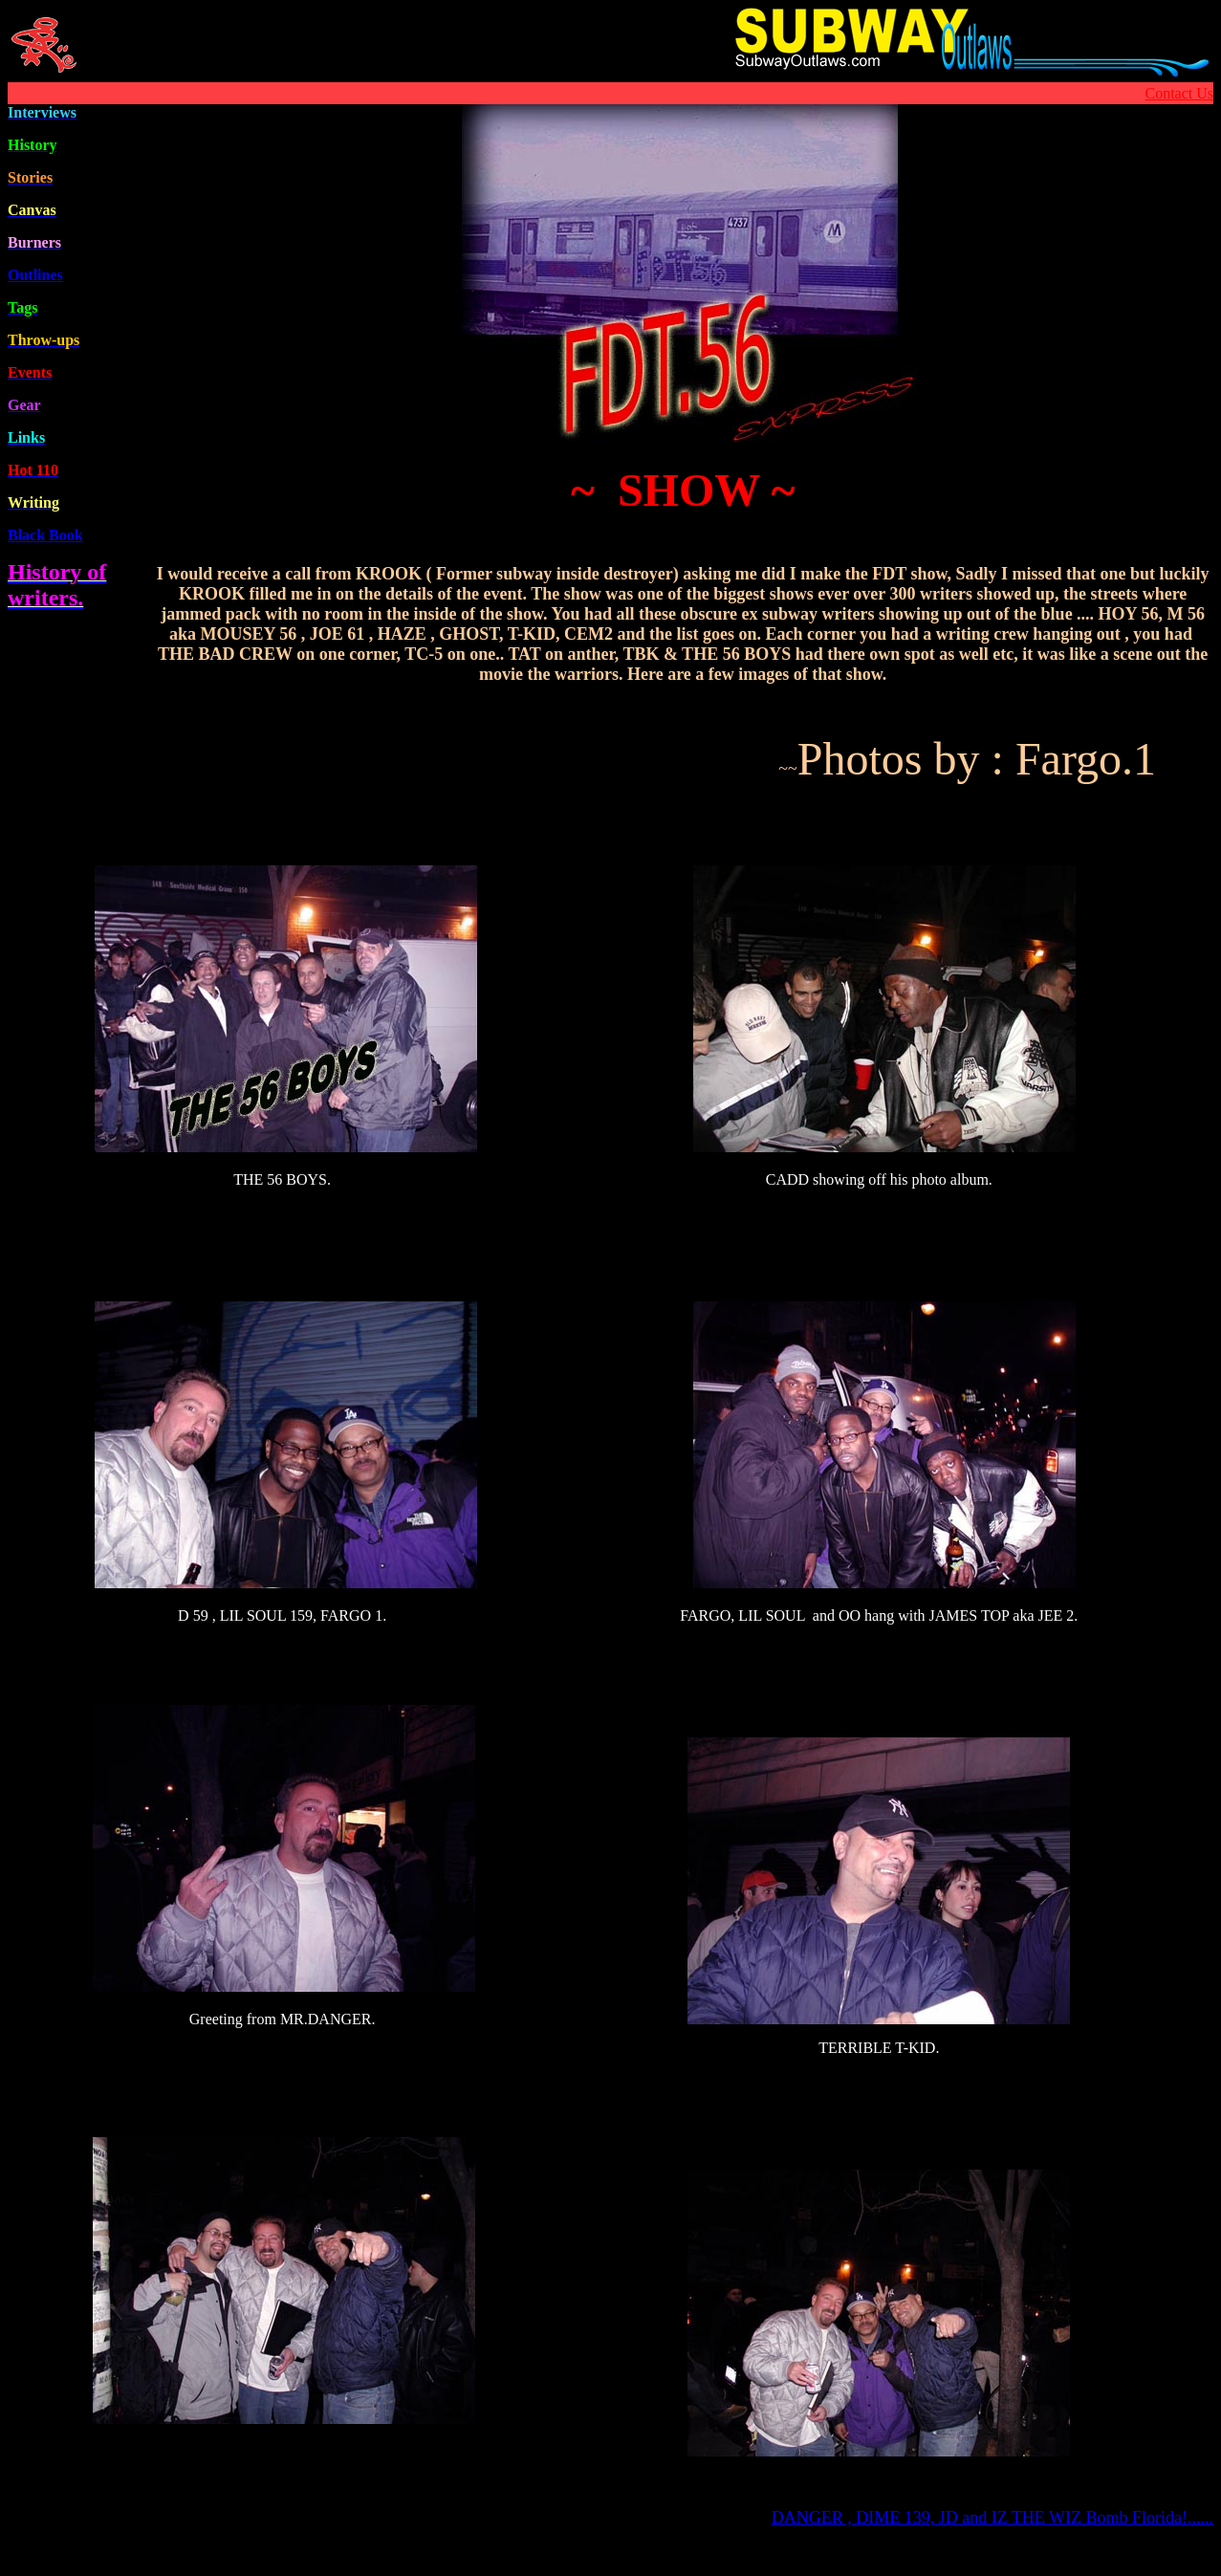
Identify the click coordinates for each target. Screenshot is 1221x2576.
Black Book (45, 535)
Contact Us (1179, 93)
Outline (35, 275)
